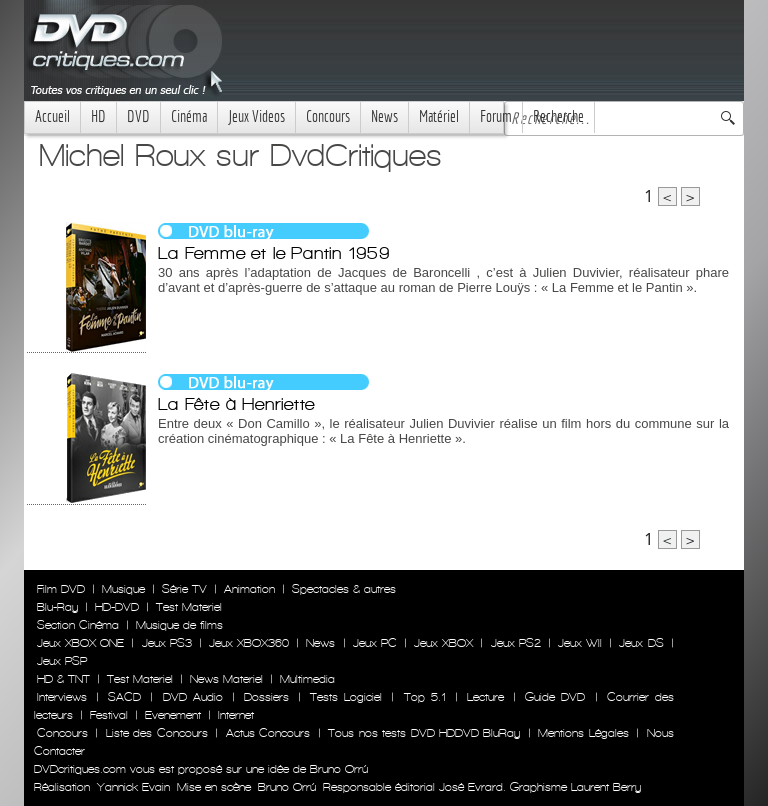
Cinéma (189, 116)
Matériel (439, 116)
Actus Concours (268, 733)
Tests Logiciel (346, 697)
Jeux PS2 (516, 643)
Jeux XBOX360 (249, 643)
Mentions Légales (583, 733)
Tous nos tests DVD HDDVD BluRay (424, 733)
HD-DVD (117, 607)
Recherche (558, 116)
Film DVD (61, 589)
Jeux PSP (62, 661)
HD (98, 116)
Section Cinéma (78, 625)
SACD (124, 697)
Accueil (52, 116)
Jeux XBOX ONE (80, 643)
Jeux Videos (256, 116)
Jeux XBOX (443, 643)
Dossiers (266, 697)
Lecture (485, 697)
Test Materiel (189, 607)
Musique (123, 589)
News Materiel (226, 679)
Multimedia (307, 679)
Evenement (173, 715)
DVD (138, 116)
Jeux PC (375, 643)
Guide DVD (555, 697)
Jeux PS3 (167, 643)
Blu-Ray (57, 607)
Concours (328, 116)
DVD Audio (193, 697)
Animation (249, 589)
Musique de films (179, 625)
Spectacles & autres (344, 589)
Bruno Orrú (287, 787)
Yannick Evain (133, 787)
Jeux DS (641, 643)
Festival (109, 715)
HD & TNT (63, 679)
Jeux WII (580, 643)
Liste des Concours (157, 733)
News (384, 116)
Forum (496, 116)
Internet (236, 715)
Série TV (184, 589)
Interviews (62, 697)
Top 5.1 (425, 697)
